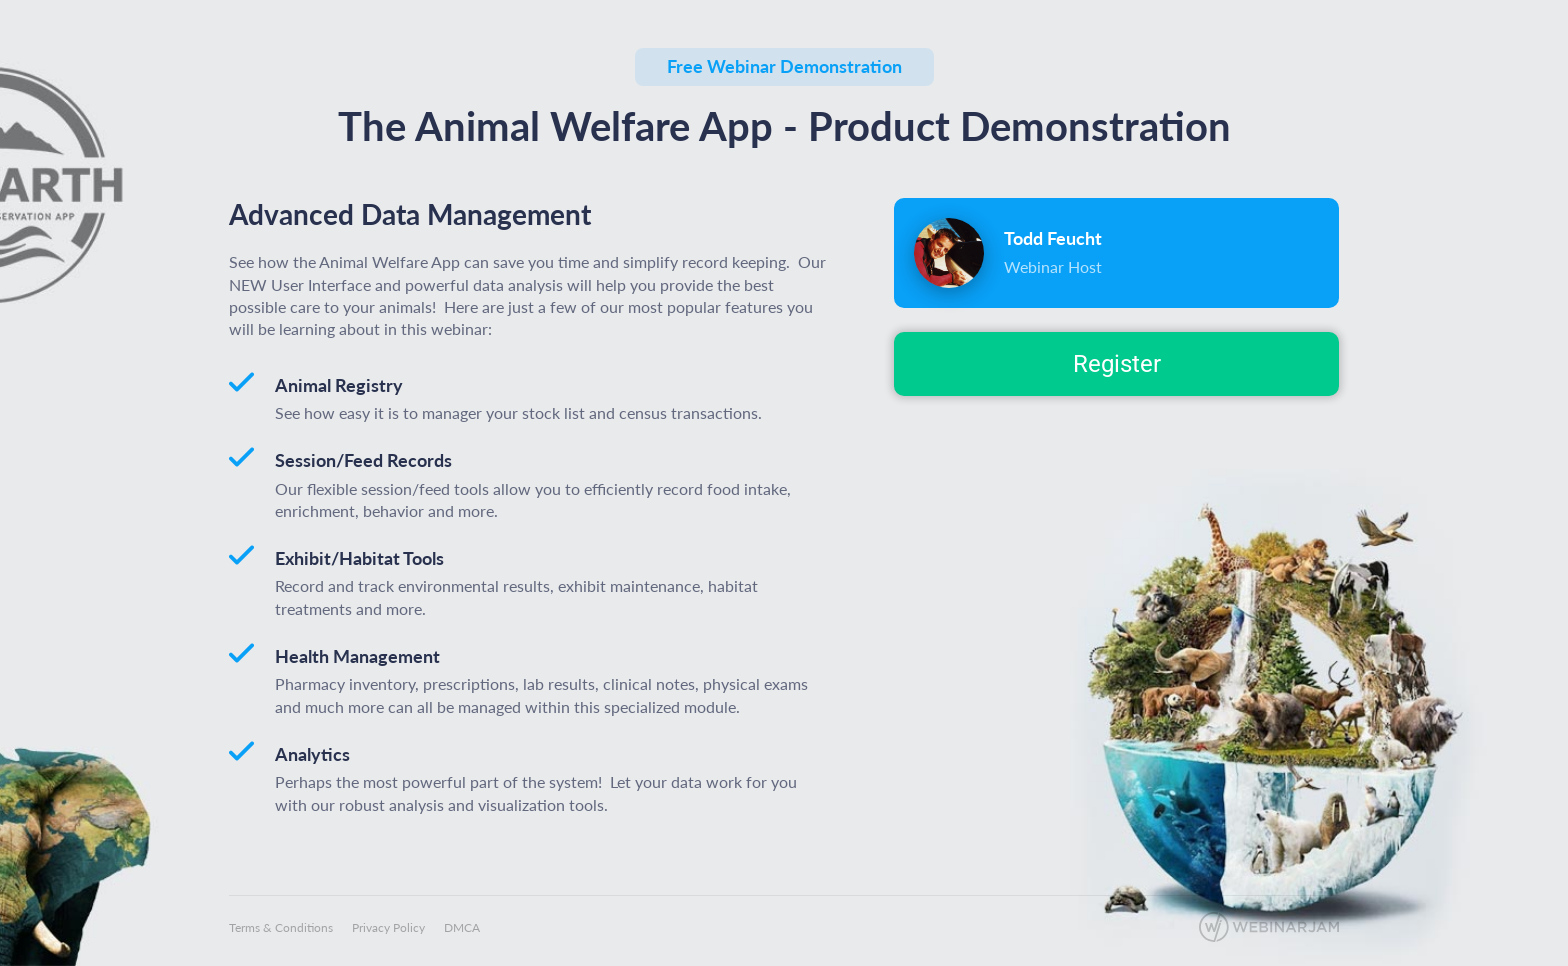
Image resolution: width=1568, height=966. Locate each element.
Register (1117, 364)
